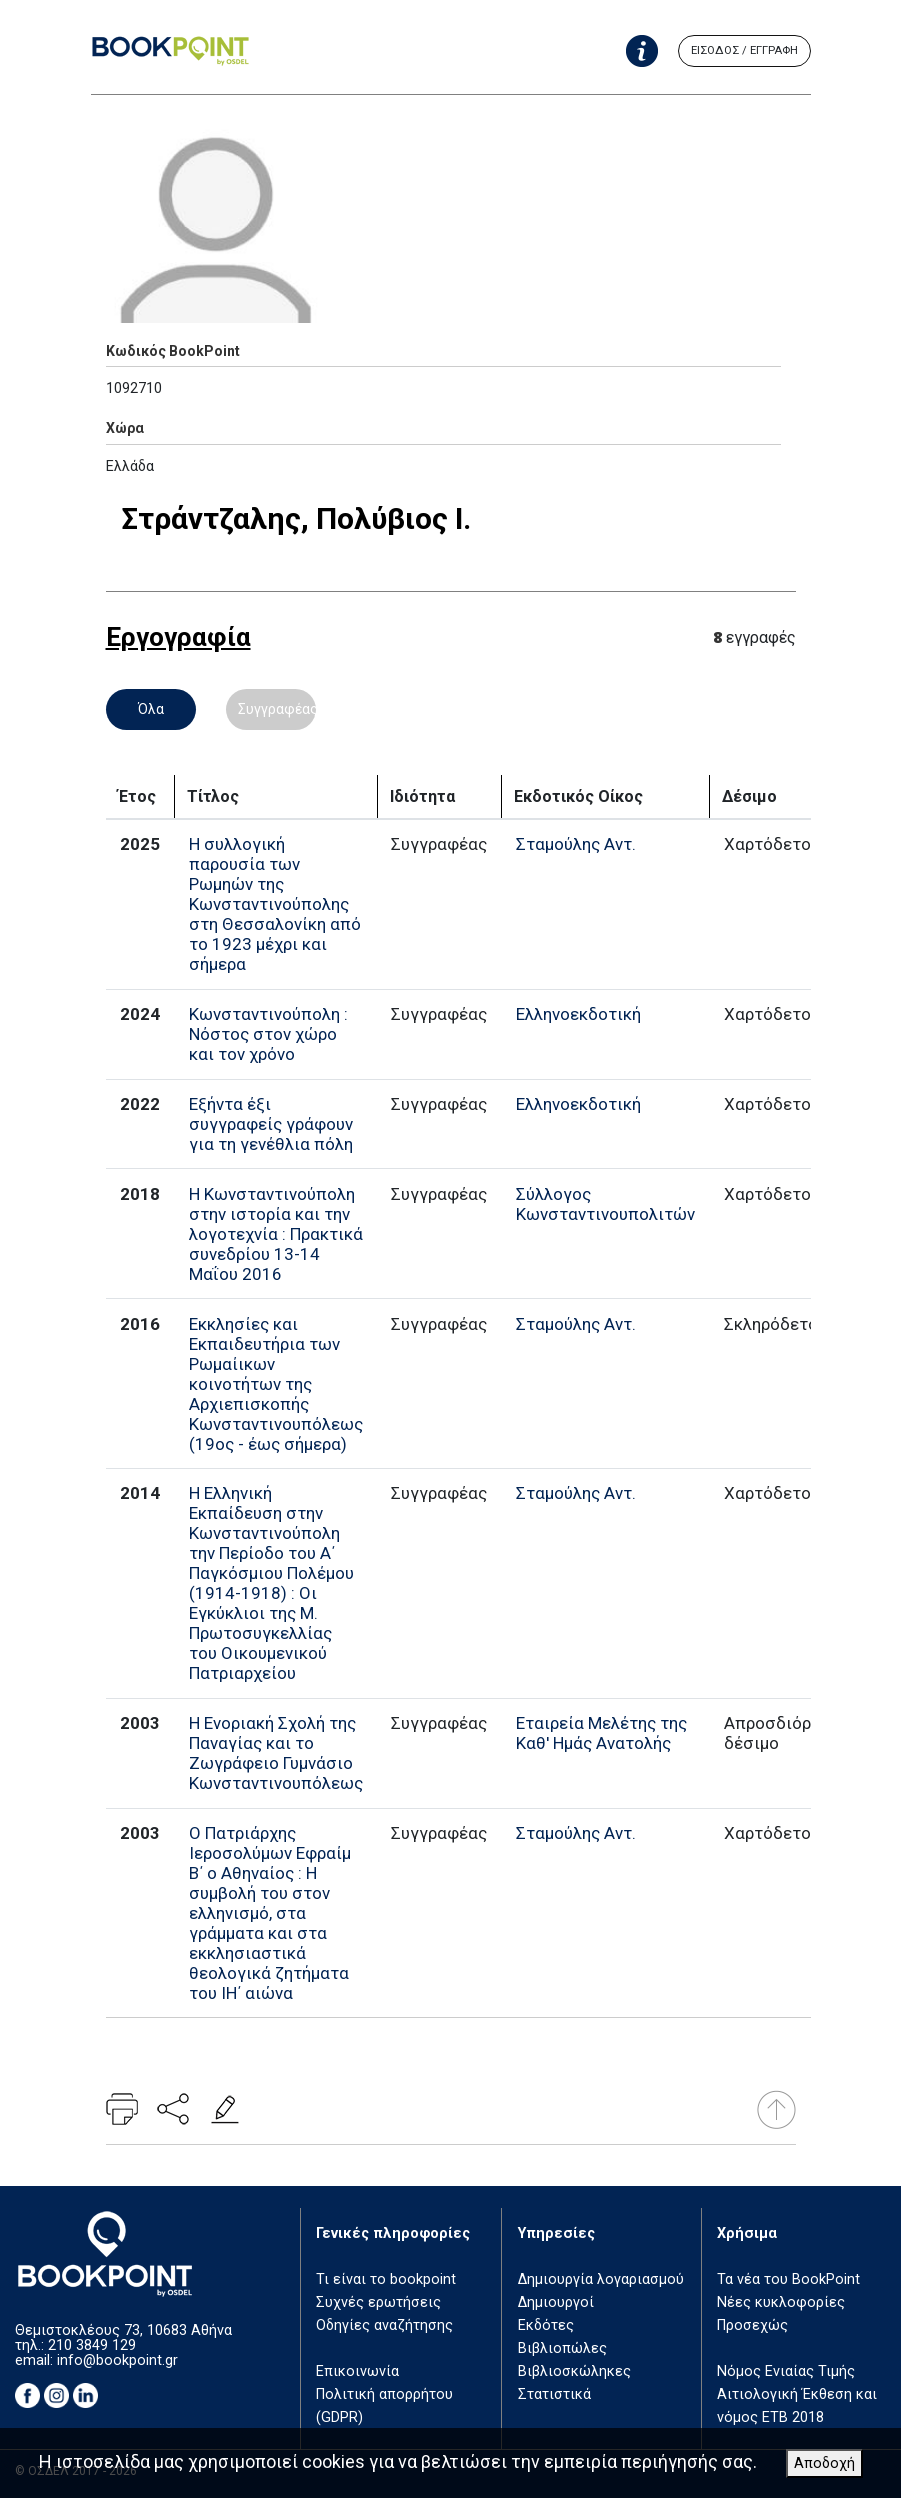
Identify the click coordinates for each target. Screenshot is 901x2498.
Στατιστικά (554, 2394)
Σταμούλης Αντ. (576, 844)
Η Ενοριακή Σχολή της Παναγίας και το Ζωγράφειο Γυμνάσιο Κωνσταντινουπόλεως (276, 1753)
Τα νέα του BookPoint (788, 2279)
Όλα (151, 709)
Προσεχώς (752, 2325)
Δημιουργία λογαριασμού (601, 2279)
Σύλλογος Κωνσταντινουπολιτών (605, 1204)
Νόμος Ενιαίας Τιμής (786, 2371)
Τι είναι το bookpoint (386, 2279)
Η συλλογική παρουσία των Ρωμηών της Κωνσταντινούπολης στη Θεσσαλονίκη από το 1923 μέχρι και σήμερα (275, 904)
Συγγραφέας (277, 709)
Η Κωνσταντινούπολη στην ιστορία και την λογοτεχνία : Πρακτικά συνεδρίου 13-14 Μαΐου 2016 (276, 1234)
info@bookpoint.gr (117, 2360)
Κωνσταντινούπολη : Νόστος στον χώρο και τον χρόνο (268, 1034)
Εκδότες (546, 2325)
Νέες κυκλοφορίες (781, 2302)
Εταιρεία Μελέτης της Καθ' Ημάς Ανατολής (601, 1733)
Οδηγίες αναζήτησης (384, 2325)
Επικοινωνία (357, 2371)
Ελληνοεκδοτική (578, 1014)
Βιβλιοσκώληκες (574, 2371)
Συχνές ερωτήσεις (378, 2302)
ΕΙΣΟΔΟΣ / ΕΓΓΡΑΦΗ (744, 50)
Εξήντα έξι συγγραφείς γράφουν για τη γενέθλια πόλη (271, 1124)
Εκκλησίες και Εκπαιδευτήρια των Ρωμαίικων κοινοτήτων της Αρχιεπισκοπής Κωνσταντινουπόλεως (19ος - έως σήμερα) (276, 1384)
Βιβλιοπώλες (562, 2348)
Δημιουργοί (556, 2302)
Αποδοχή (824, 2463)
